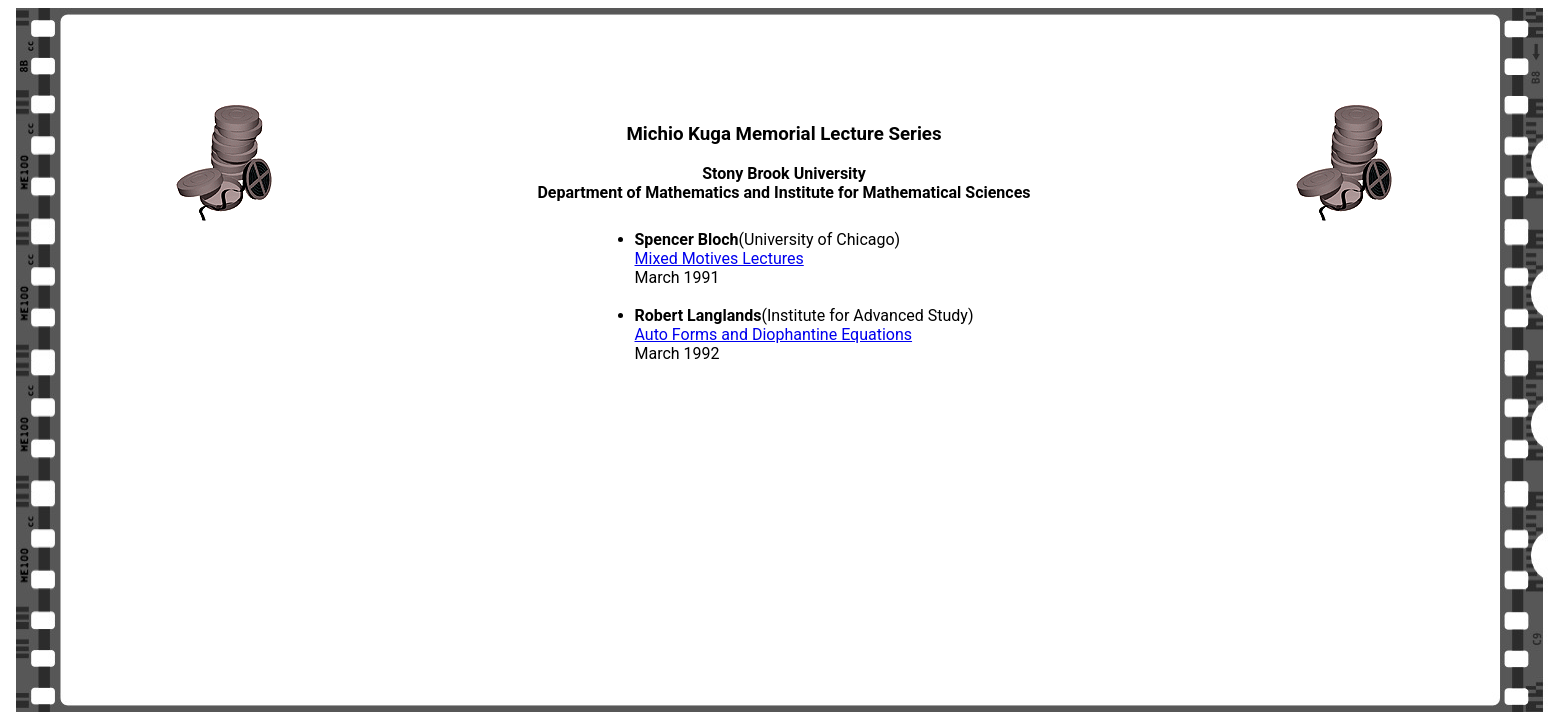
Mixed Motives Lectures (719, 258)
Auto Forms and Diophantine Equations (774, 334)
